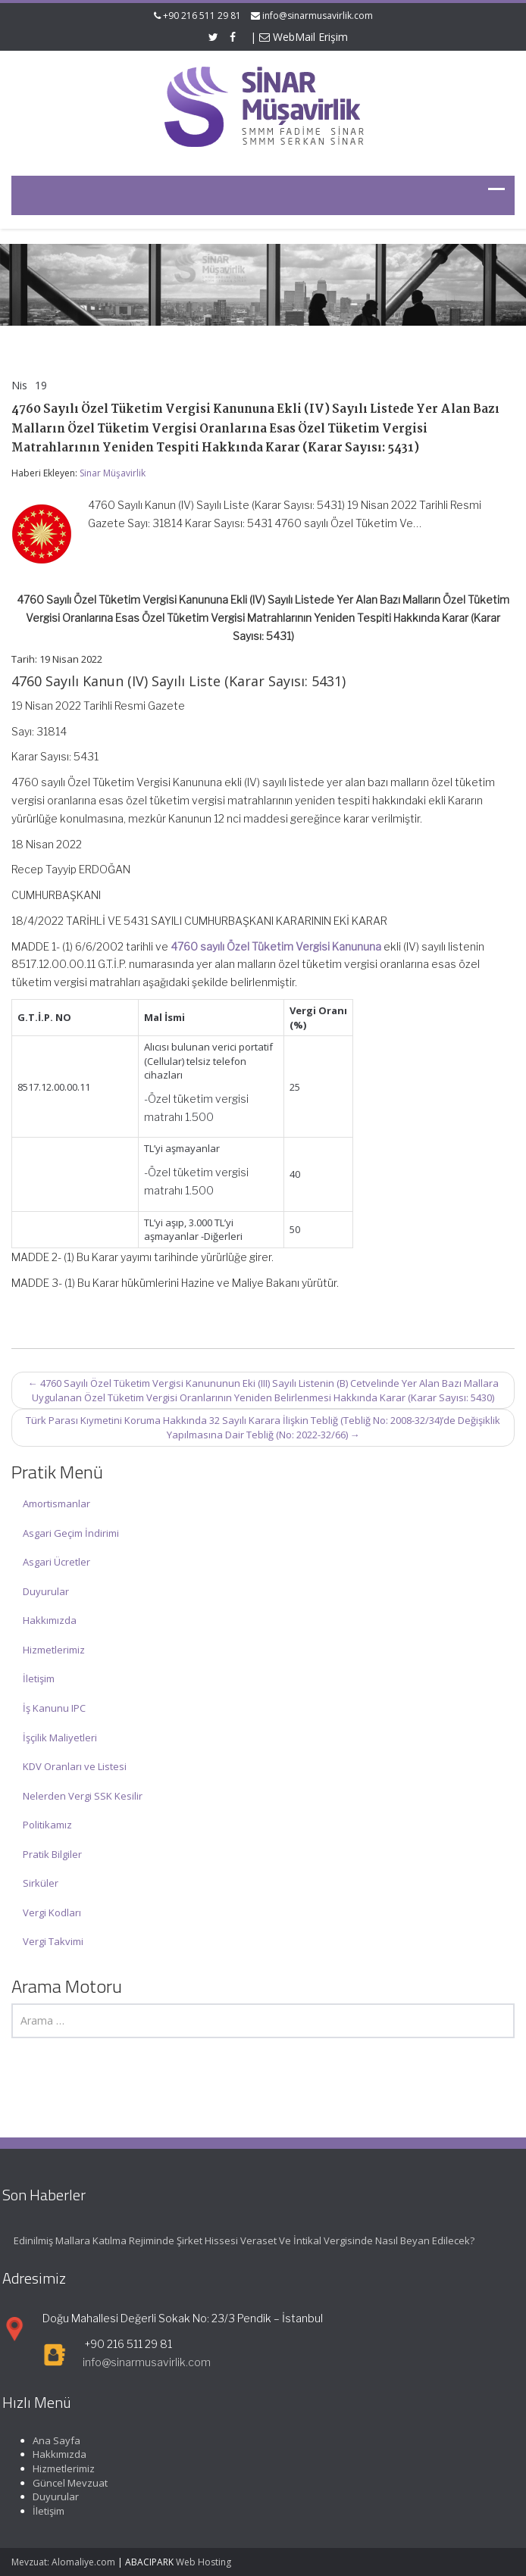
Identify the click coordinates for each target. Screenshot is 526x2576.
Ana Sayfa (51, 2440)
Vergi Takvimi (53, 1941)
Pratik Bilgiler (52, 1854)
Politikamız (47, 1824)
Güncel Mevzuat (64, 2483)
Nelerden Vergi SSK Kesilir (82, 1796)
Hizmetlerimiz (54, 1649)
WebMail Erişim (303, 37)
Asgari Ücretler (56, 1562)
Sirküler (40, 1883)
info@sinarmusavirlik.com (317, 15)
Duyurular (46, 1591)
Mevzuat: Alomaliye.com (63, 2562)
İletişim (39, 1678)
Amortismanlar (56, 1503)
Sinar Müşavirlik (113, 473)
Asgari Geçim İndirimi (71, 1533)
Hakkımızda (50, 1620)
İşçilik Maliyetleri (60, 1737)
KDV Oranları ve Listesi (75, 1766)
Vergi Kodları (52, 1912)
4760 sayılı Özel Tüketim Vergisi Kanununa (276, 946)
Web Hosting (203, 2562)
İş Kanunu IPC (54, 1708)
